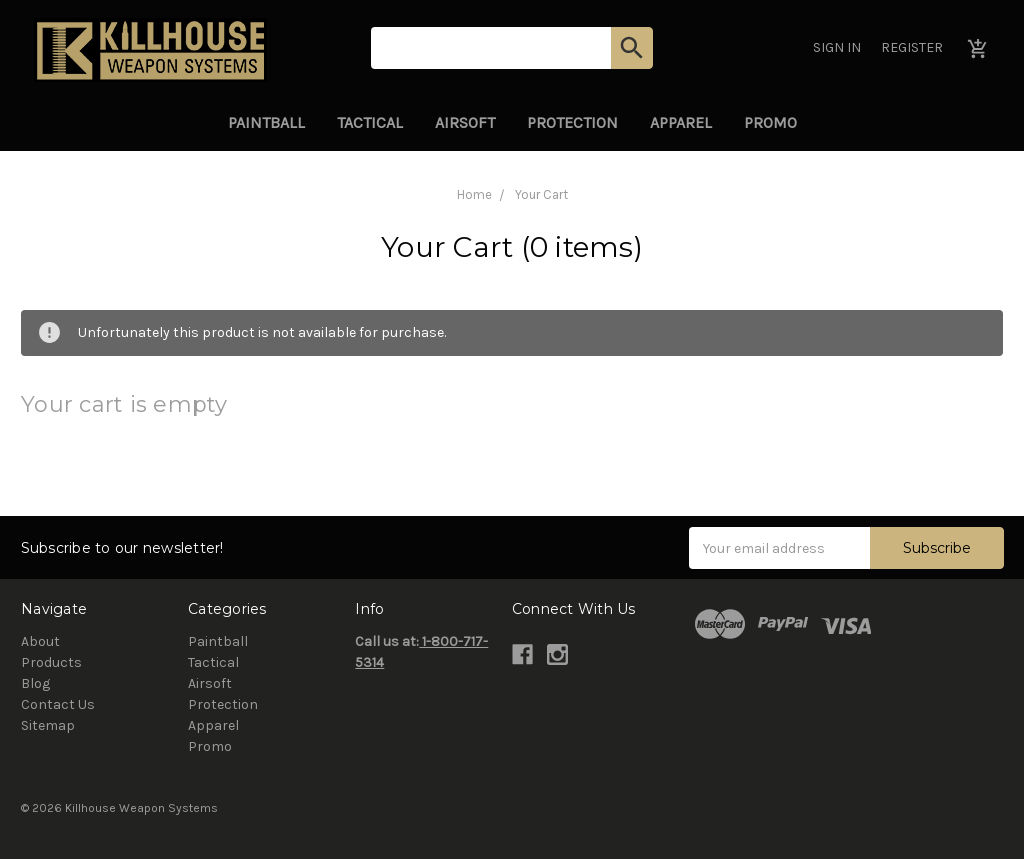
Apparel (681, 122)
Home (474, 194)
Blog (35, 683)
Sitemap (48, 725)
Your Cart (541, 194)
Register (912, 47)
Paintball (266, 122)
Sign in (837, 47)
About (40, 641)
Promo (770, 122)
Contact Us (58, 704)
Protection (572, 122)
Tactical (370, 122)
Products (51, 662)
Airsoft (465, 122)
